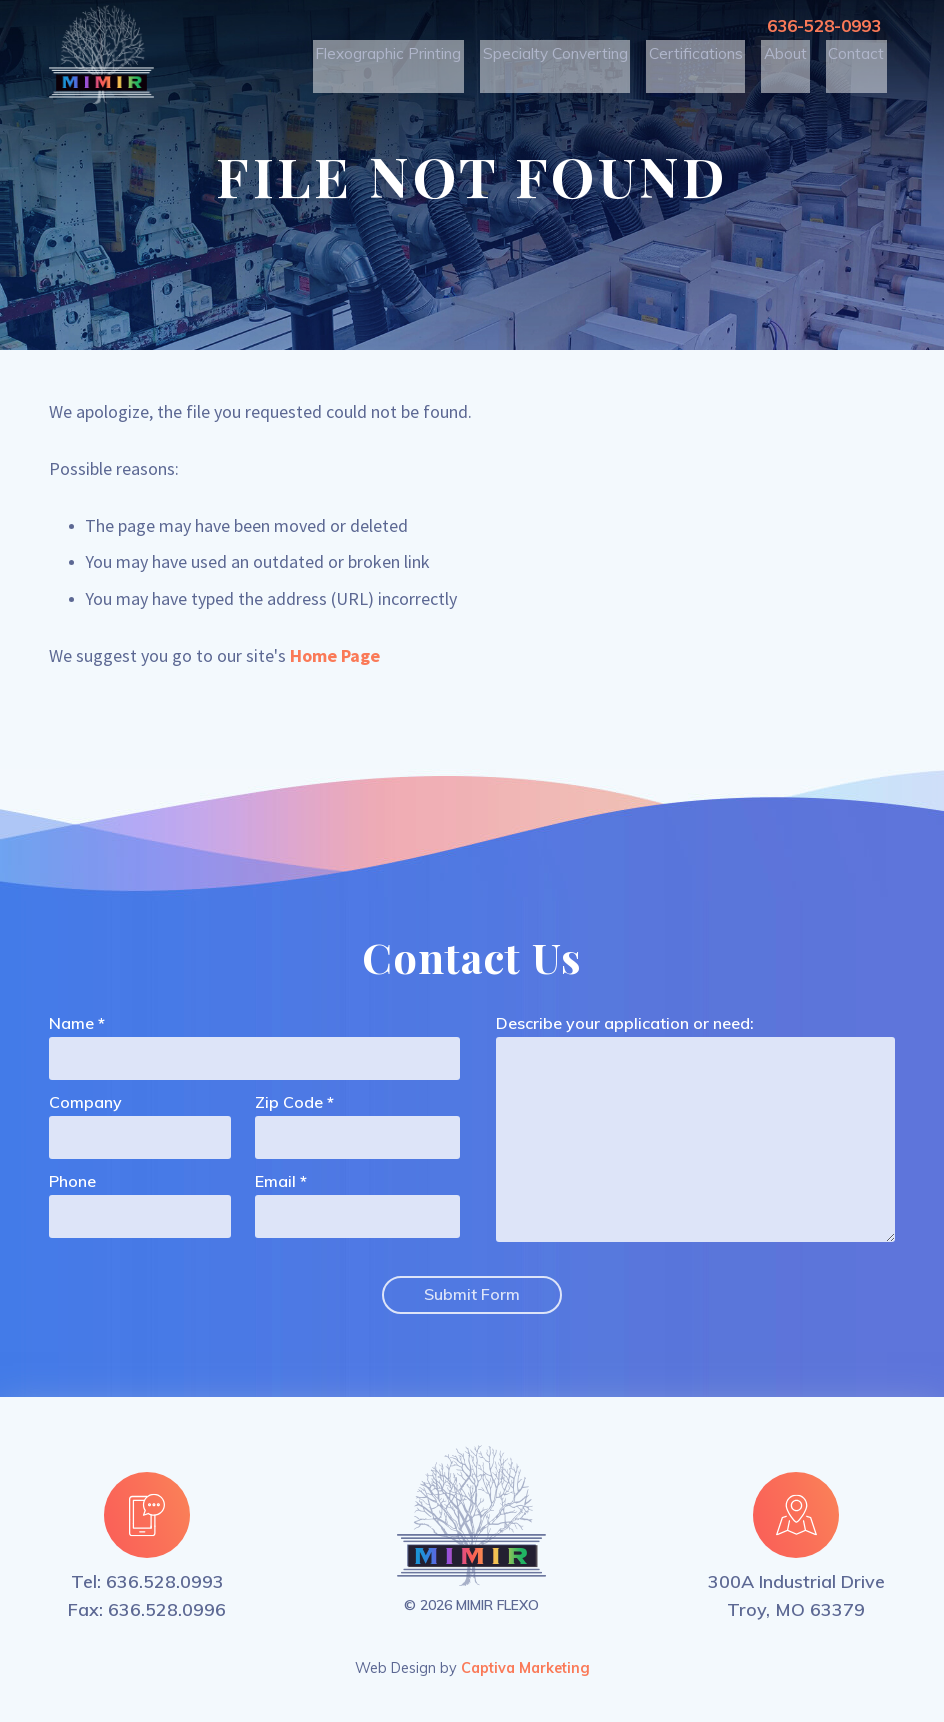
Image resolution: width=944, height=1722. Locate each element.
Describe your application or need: (625, 1024)
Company (85, 1103)
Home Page (335, 655)
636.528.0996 (167, 1606)
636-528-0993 (819, 25)
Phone (72, 1182)
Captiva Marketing (525, 1665)
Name (71, 1024)
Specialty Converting (572, 60)
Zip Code (289, 1103)
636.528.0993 (165, 1578)
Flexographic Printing (416, 60)
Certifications (704, 60)
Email (275, 1182)
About (789, 60)
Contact (858, 60)
